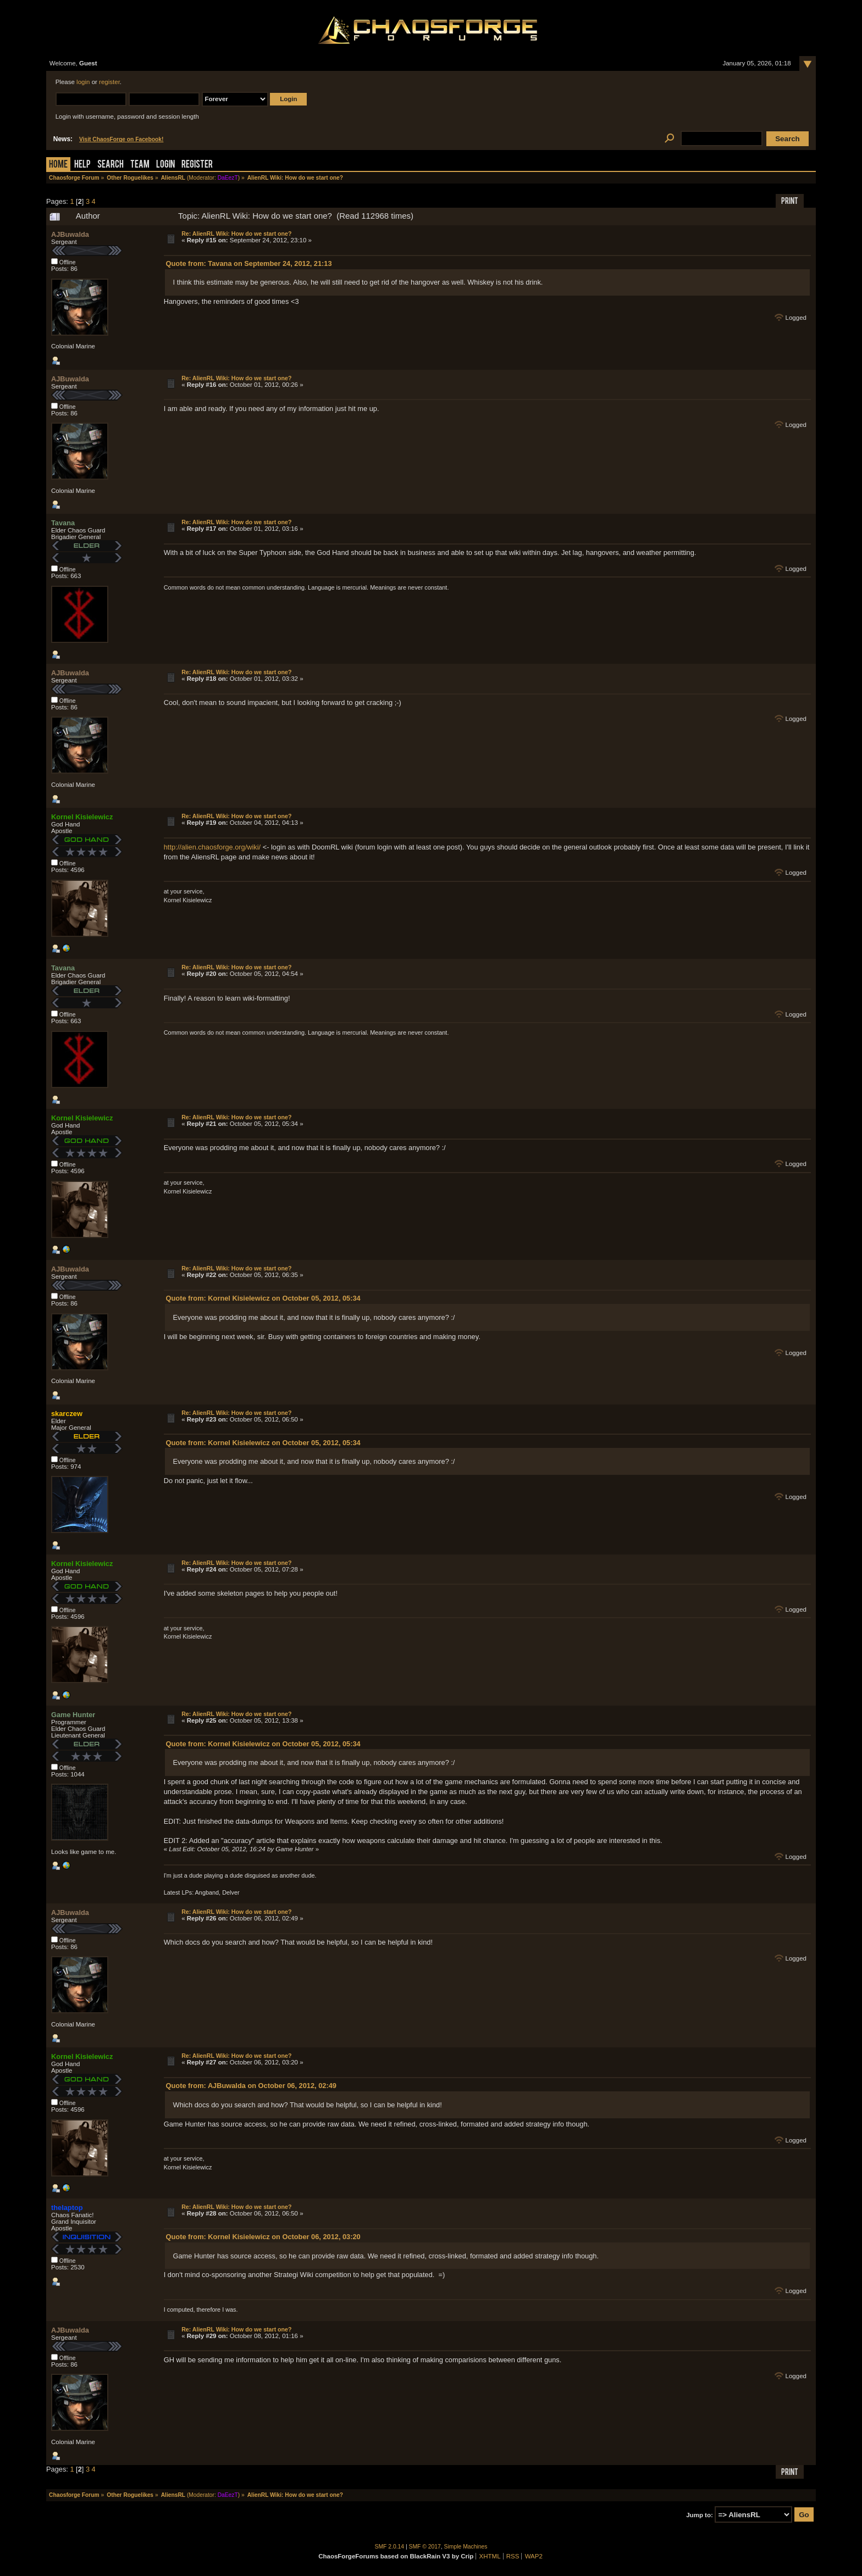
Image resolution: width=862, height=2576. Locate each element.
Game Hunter (73, 1715)
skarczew (66, 1413)
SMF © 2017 (425, 2547)
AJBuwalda (70, 234)
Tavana (63, 523)
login (83, 82)
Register (197, 165)
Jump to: (699, 2515)
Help (82, 165)
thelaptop (67, 2207)
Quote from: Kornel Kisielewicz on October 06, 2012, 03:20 (263, 2237)
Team (140, 165)
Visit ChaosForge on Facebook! (121, 139)
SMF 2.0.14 (390, 2547)
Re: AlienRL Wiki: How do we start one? (236, 233)
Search (110, 165)
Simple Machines (466, 2547)
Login (165, 165)
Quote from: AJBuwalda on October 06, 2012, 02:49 (251, 2085)
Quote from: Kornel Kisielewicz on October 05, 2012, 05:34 (263, 1298)
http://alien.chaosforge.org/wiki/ (212, 847)
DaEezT (228, 178)
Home (58, 165)
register (109, 82)
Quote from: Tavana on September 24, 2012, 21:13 (249, 263)
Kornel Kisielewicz (82, 817)
